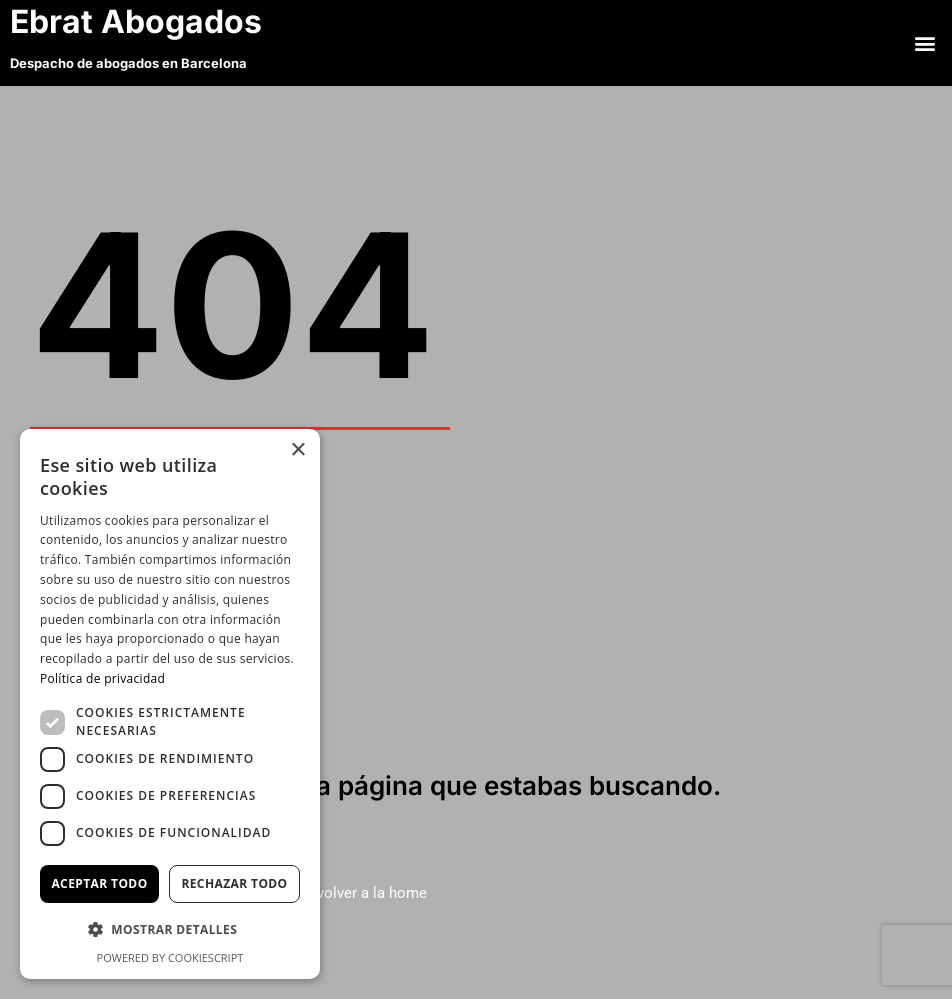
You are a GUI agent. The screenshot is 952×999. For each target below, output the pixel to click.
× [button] (297, 450)
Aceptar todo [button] (99, 883)
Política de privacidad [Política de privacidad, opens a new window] (102, 678)
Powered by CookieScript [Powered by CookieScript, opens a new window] (170, 957)
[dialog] (170, 704)
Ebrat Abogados (140, 21)
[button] (925, 42)
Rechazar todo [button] (234, 883)
